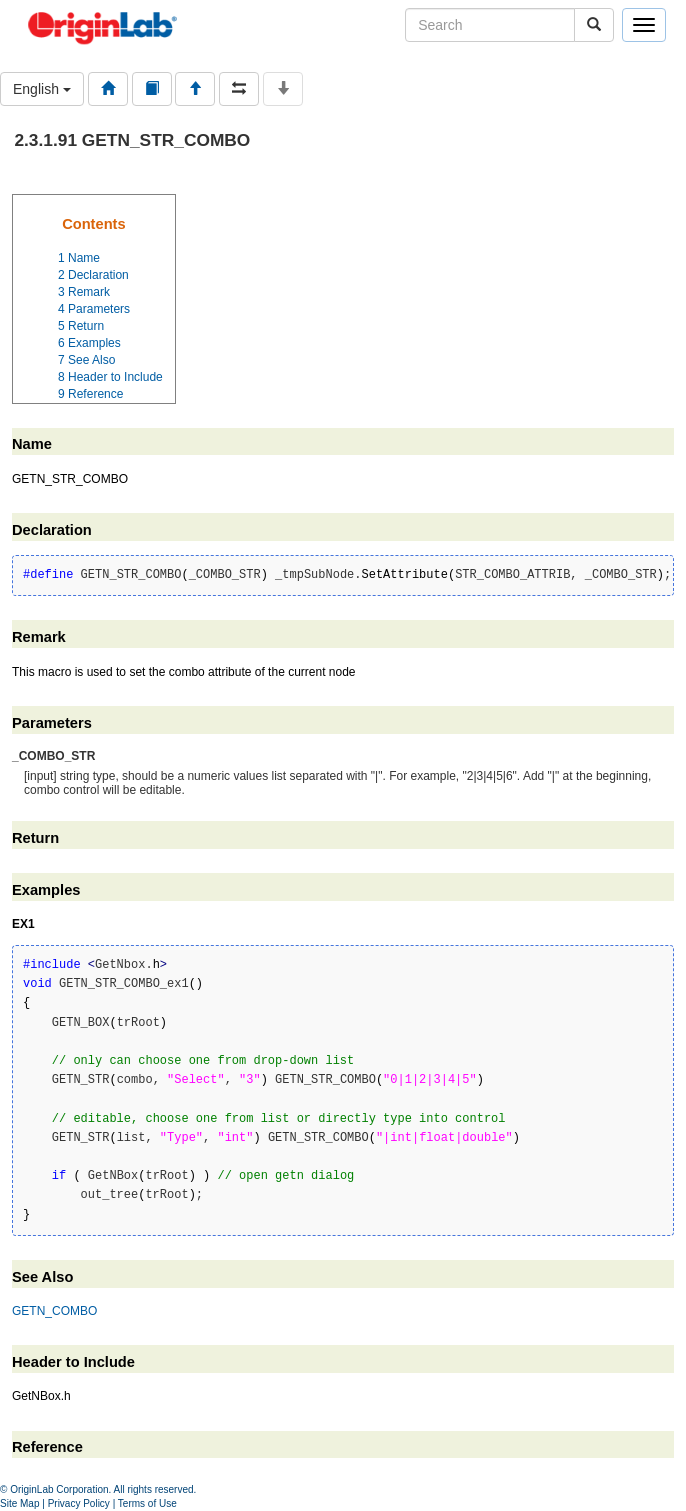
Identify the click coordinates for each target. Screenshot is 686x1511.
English (42, 89)
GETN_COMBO (54, 1311)
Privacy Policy (79, 1503)
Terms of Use (147, 1503)
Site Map (19, 1503)
